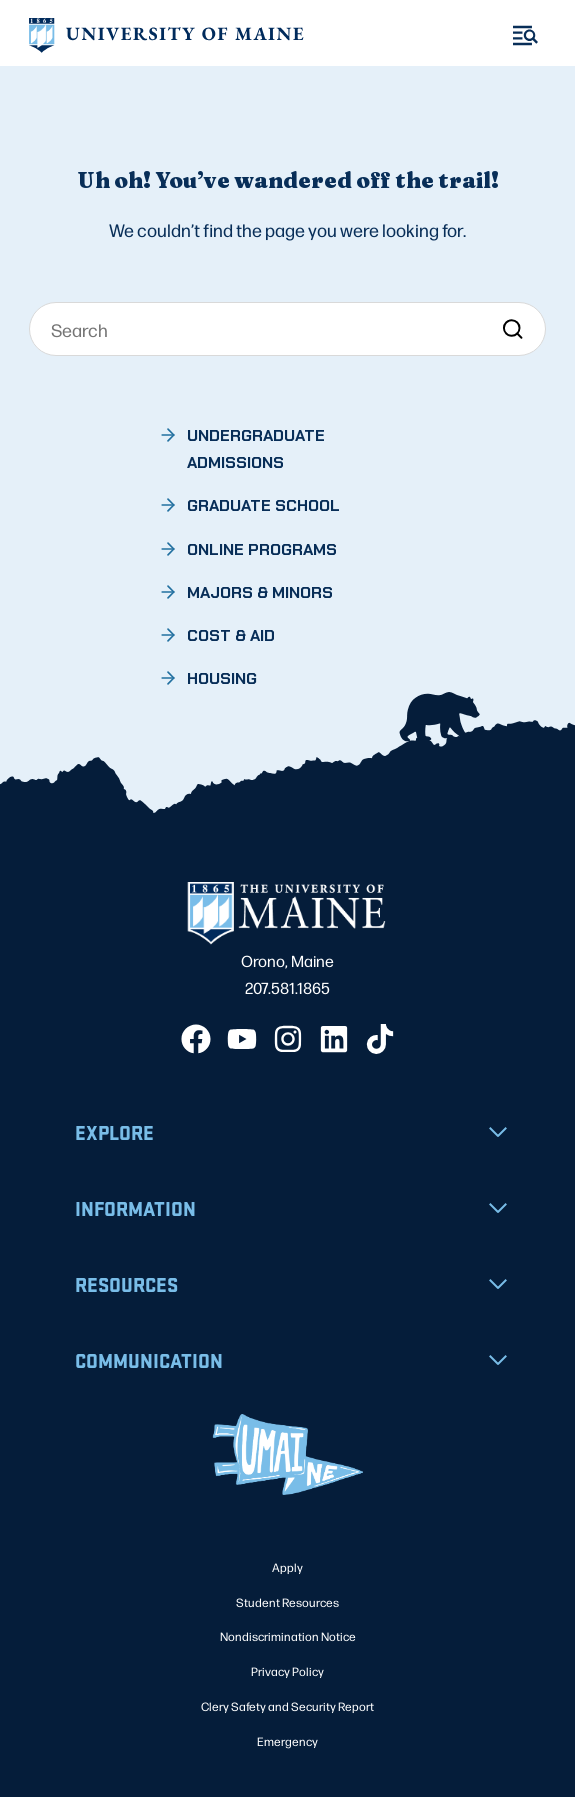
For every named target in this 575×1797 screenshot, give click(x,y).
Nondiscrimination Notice (288, 1636)
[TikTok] (380, 1039)
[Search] (288, 329)
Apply (287, 1567)
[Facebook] (196, 1039)
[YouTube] (242, 1039)
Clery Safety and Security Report (287, 1706)
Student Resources (287, 1602)
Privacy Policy (287, 1671)
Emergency (287, 1741)
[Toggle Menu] (525, 35)
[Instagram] (288, 1039)
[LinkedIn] (334, 1039)
